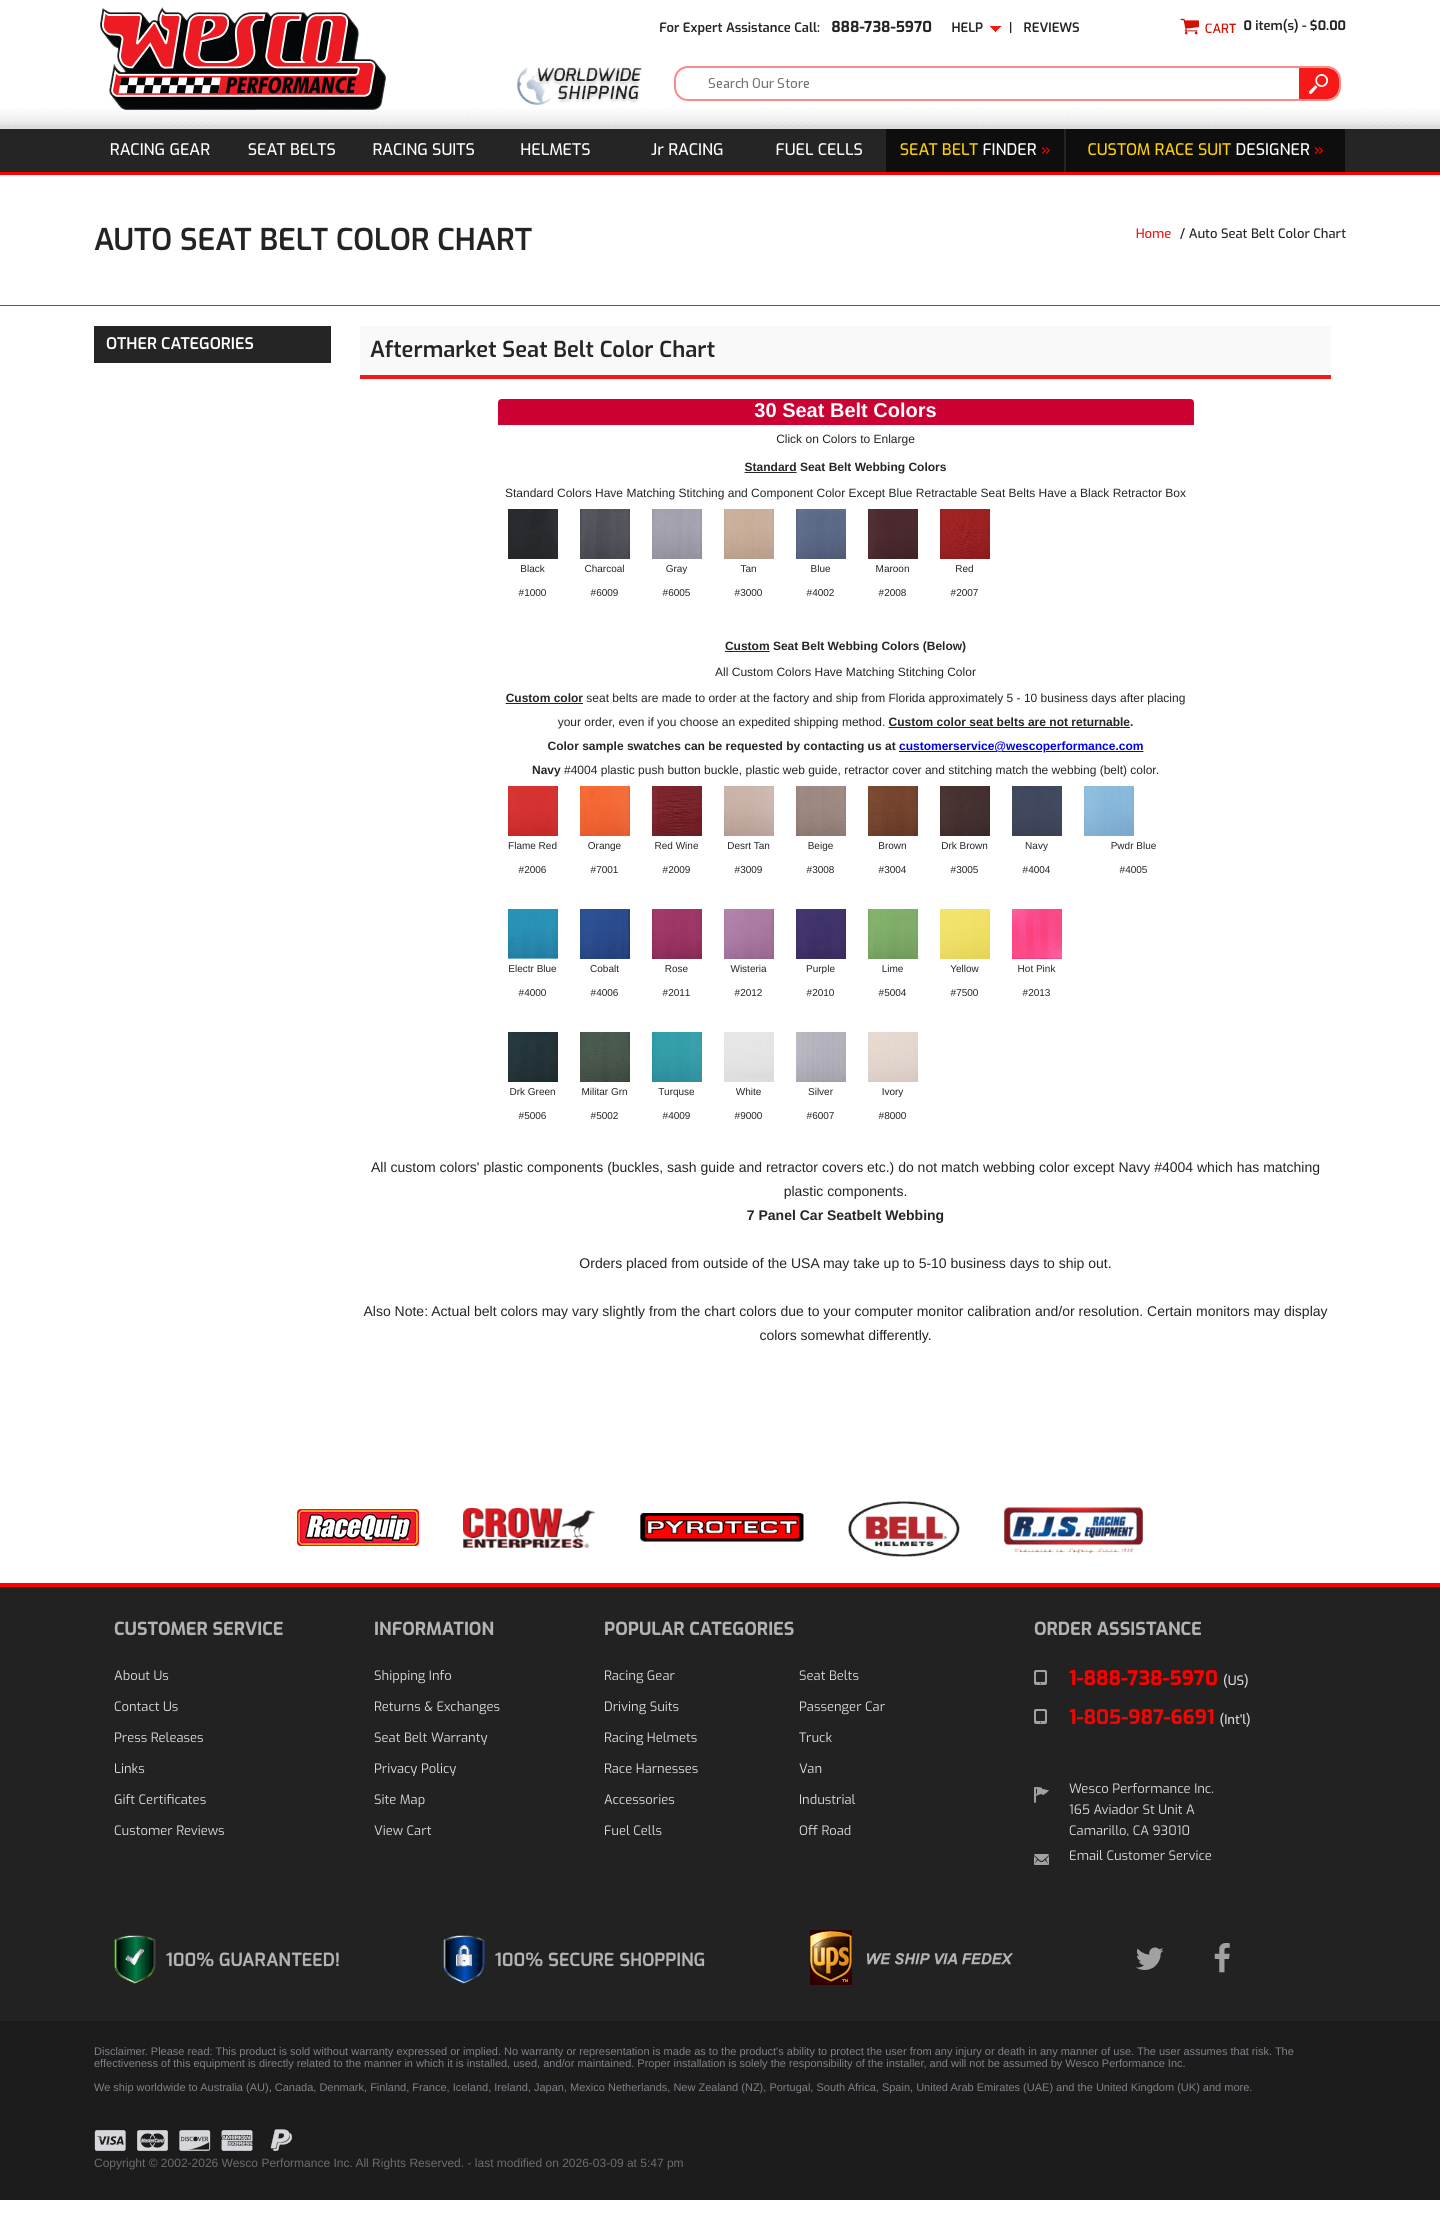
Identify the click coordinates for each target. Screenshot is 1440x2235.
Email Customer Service (1140, 1891)
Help (976, 28)
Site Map (399, 1835)
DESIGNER (1205, 150)
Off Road (825, 1866)
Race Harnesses (651, 1804)
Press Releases (159, 1773)
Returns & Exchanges (437, 1742)
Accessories (639, 1835)
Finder (975, 150)
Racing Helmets (650, 1773)
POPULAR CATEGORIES (699, 1664)
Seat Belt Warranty (430, 1773)
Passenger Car (842, 1742)
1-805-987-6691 (1160, 1752)
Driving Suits (641, 1742)
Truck (815, 1773)
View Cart (402, 1866)
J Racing (687, 150)
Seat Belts (292, 150)
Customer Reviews (169, 1866)
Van (810, 1804)
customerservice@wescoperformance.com (1021, 776)
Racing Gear (160, 150)
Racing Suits (424, 150)
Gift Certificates (160, 1835)
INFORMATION (434, 1664)
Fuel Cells (819, 150)
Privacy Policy (415, 1804)
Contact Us (146, 1742)
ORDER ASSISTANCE (1118, 1664)
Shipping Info (413, 1711)
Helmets (555, 150)
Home (1154, 234)
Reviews (1052, 28)
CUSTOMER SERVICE (198, 1664)
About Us (141, 1711)
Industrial (827, 1835)
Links (129, 1804)
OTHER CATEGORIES (180, 344)
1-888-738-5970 (1159, 1713)
